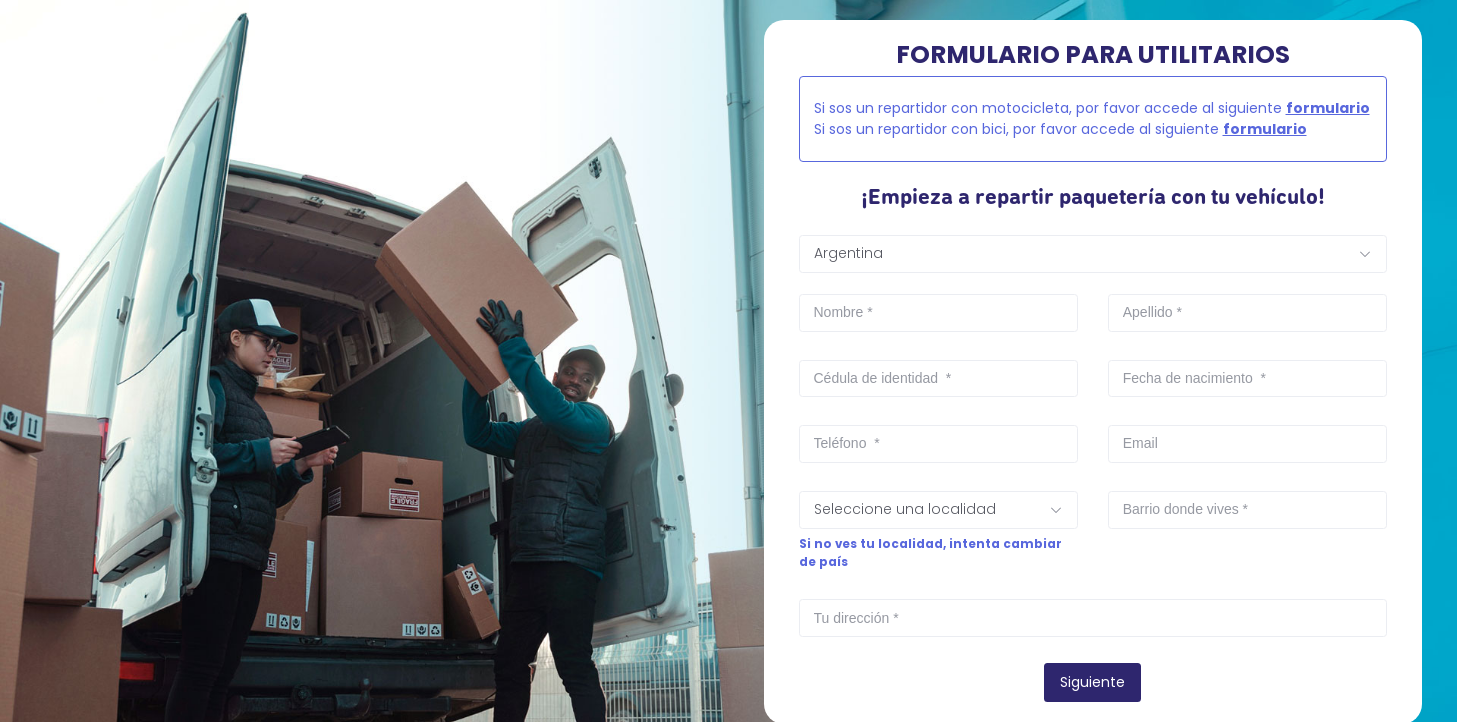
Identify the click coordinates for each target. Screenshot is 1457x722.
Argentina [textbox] (848, 253)
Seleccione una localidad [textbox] (905, 509)
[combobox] (1093, 254)
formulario (1328, 108)
